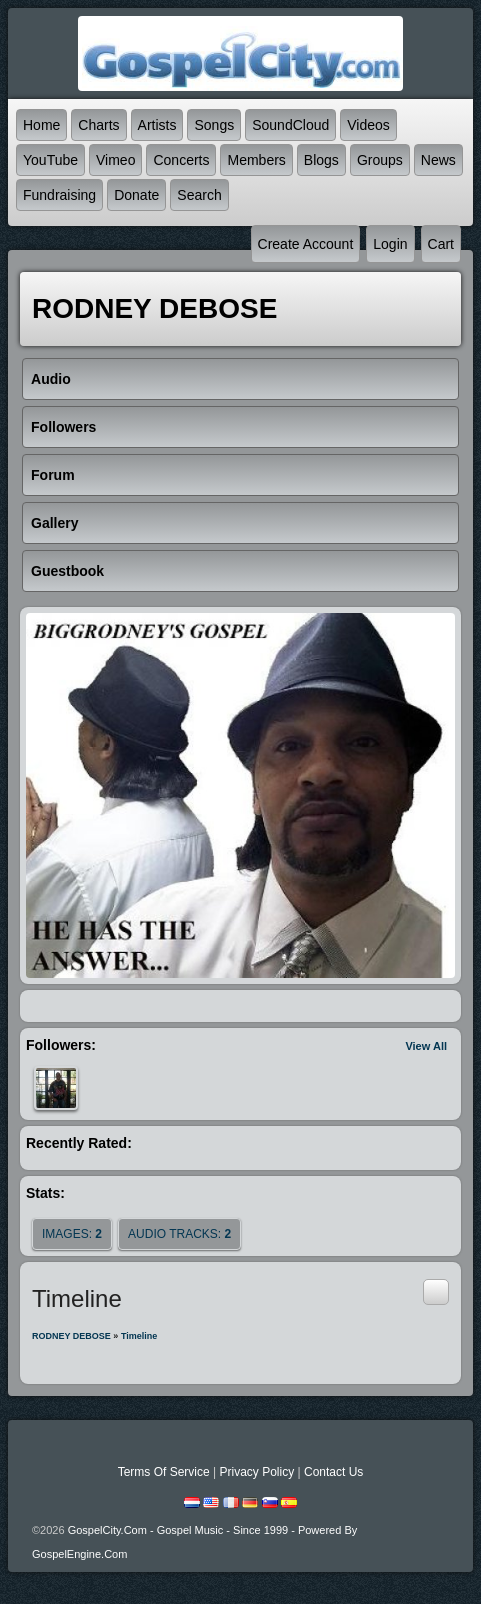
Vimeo (115, 160)
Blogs (321, 160)
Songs (214, 125)
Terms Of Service (164, 1472)
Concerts (181, 160)
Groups (380, 160)
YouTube (50, 160)
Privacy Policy (256, 1472)
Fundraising (59, 195)
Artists (157, 125)
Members (256, 160)
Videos (368, 125)
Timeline (139, 1336)
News (438, 160)
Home (41, 125)
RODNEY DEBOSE (71, 1336)
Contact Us (333, 1472)
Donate (136, 195)
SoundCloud (290, 125)
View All (426, 1046)
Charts (98, 125)
